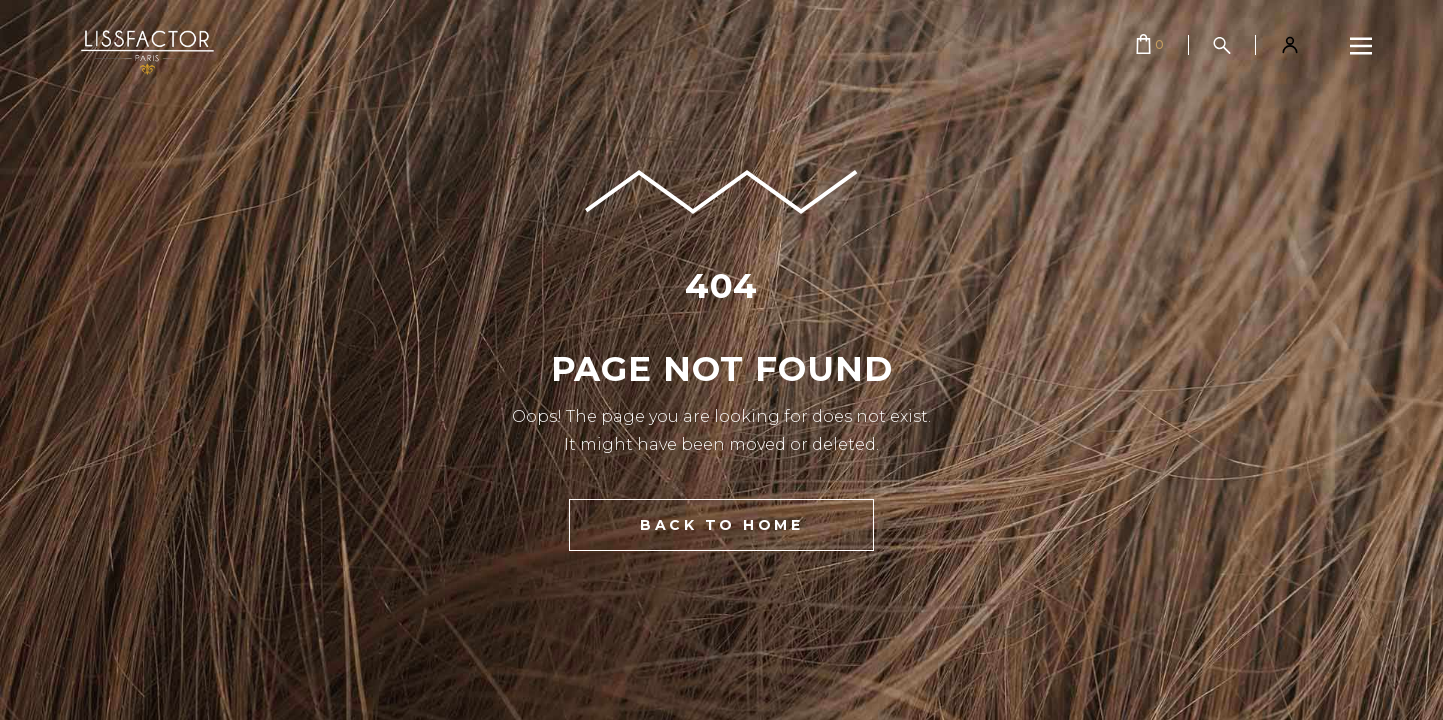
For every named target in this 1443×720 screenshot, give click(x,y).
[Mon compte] (1290, 45)
